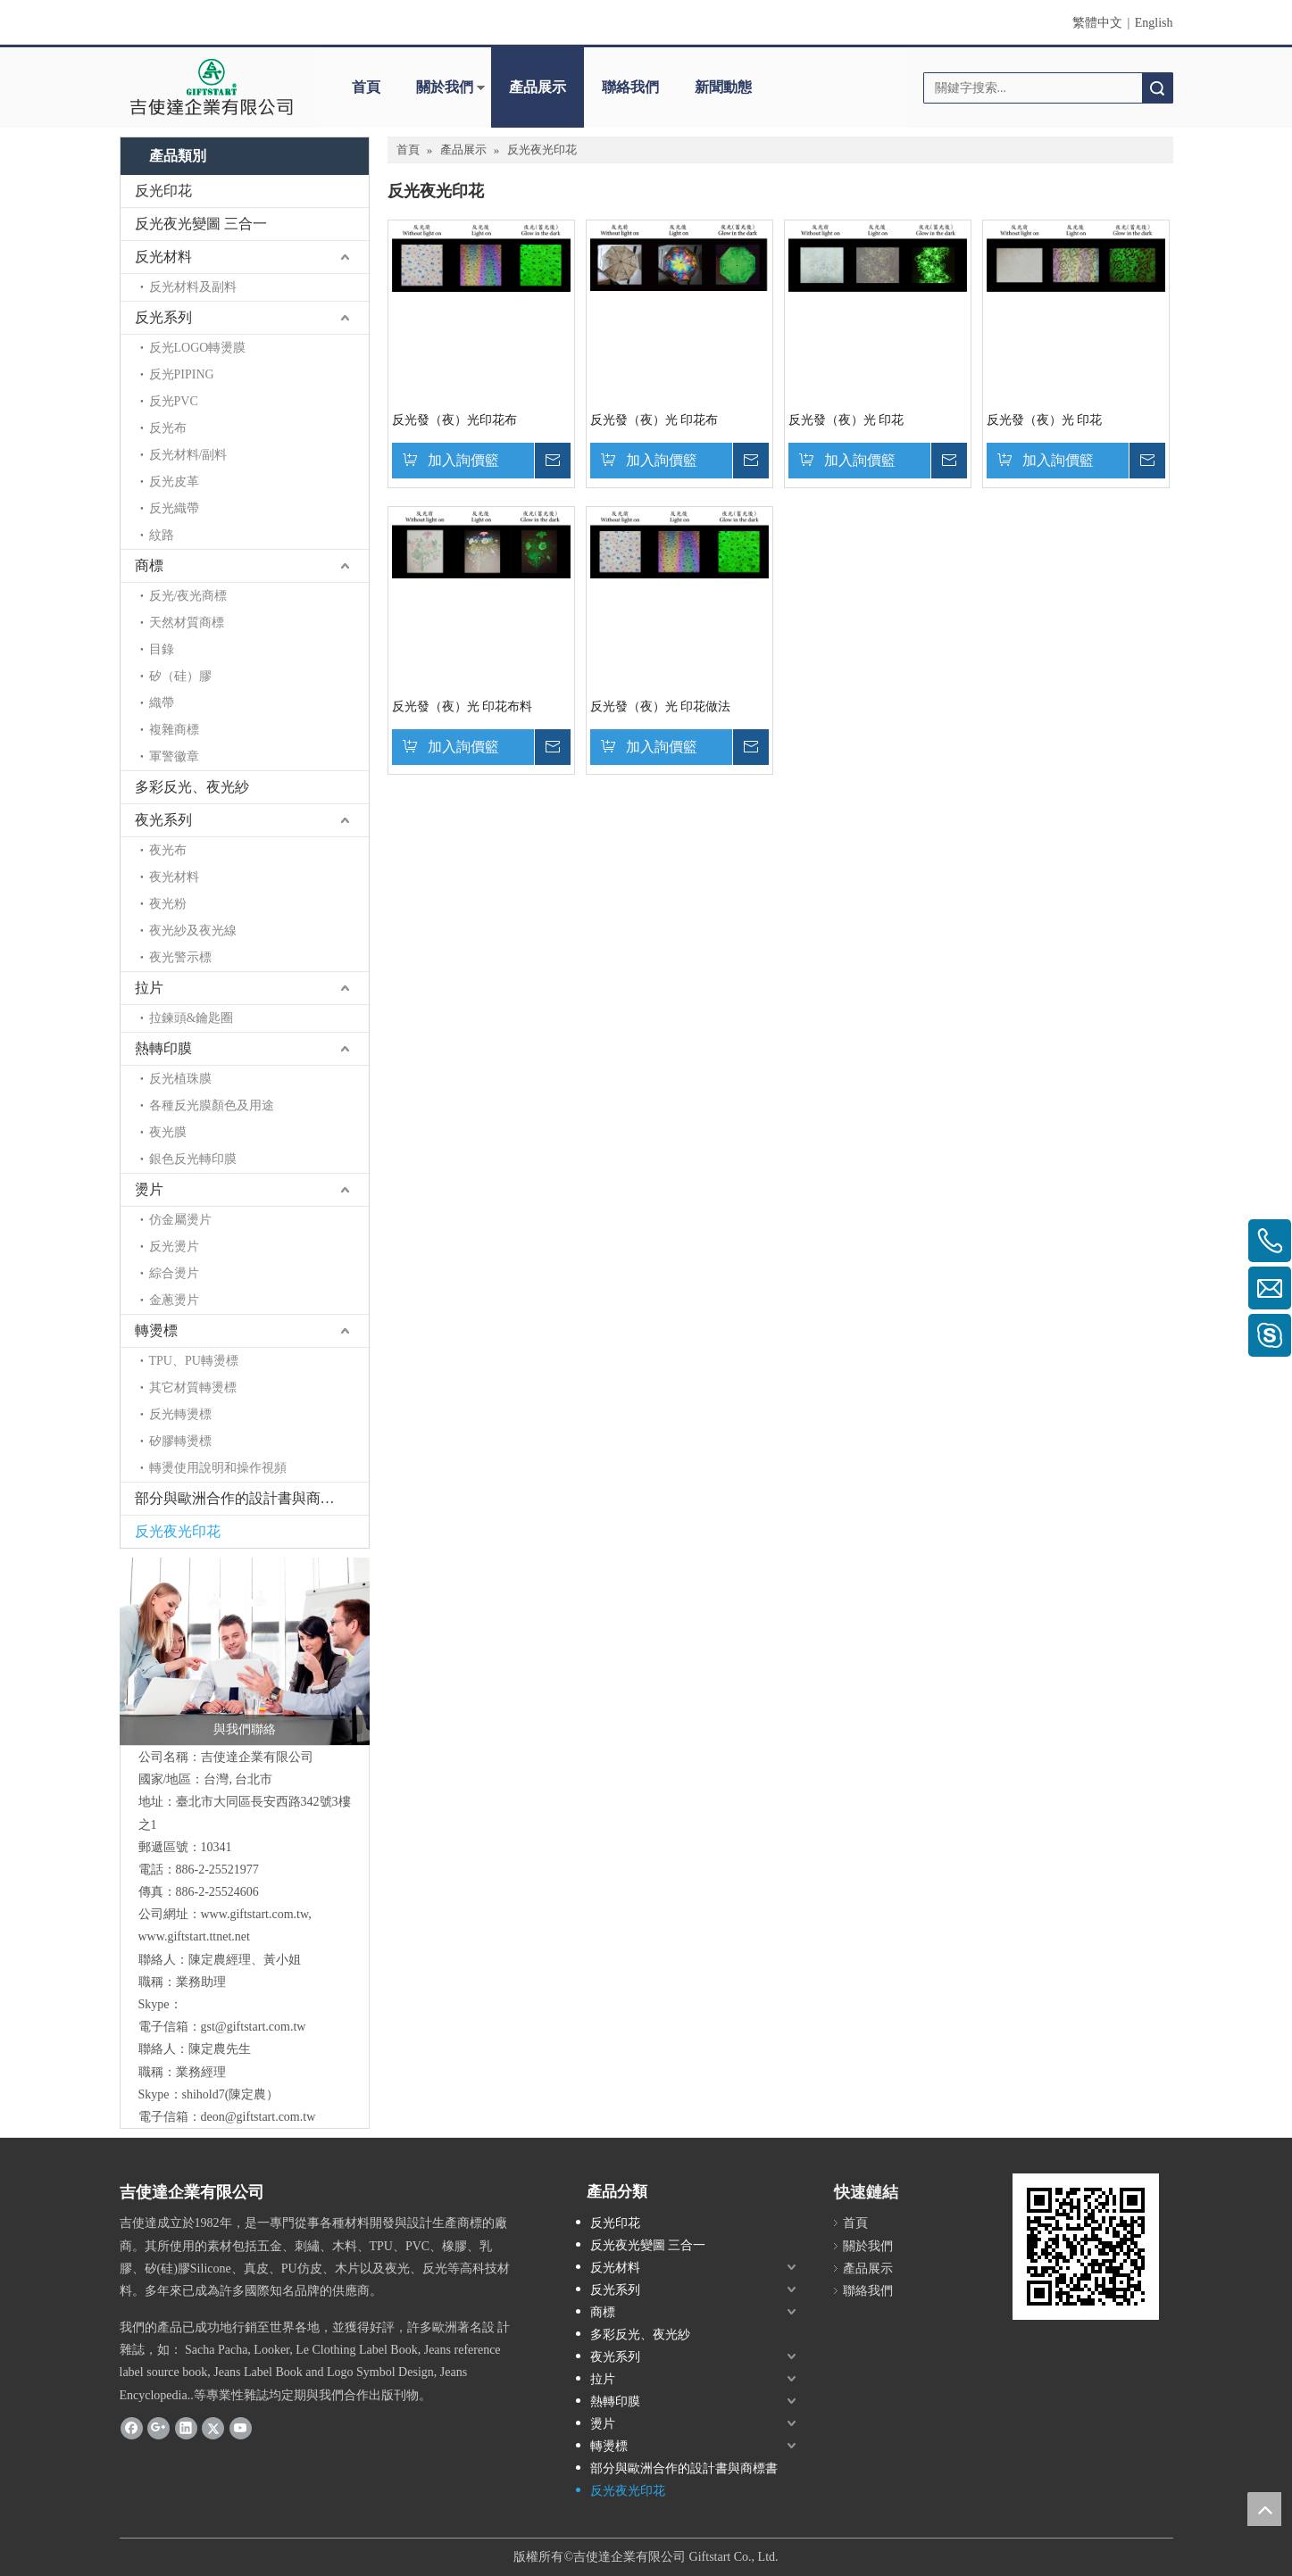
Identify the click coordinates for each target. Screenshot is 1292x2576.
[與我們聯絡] (245, 1651)
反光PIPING (181, 374)
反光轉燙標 (180, 1414)
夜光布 (168, 850)
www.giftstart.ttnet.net (194, 1936)
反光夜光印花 (178, 1531)
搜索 (1157, 88)
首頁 (366, 87)
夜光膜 (168, 1132)
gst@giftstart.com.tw (253, 2026)
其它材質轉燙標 (193, 1387)
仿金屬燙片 (180, 1219)
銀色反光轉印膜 (193, 1159)
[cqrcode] (1086, 2246)
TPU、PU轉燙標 (193, 1360)
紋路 (161, 535)
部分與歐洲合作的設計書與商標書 (242, 1498)
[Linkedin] (186, 2427)
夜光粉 (168, 903)
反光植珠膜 (180, 1078)
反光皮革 (174, 481)
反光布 (168, 428)
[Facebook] (132, 2427)
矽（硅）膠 (180, 676)
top (1264, 2509)
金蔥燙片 (174, 1300)
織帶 (161, 703)
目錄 (161, 649)
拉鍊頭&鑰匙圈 (191, 1018)
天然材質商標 (186, 622)
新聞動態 (723, 87)
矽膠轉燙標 (180, 1441)
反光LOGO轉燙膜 (197, 347)
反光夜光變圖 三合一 (201, 223)
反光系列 (163, 317)
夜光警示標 (180, 957)
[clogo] (211, 87)
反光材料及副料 (193, 287)
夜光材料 (174, 877)
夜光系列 (163, 819)
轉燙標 (156, 1330)
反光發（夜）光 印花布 (654, 420)
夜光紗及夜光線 (193, 930)
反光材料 (163, 256)
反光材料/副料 (188, 454)
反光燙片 (174, 1246)
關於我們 (444, 87)
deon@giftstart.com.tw (258, 2116)
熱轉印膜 (163, 1048)
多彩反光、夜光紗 (192, 786)
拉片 (149, 987)
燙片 (149, 1189)
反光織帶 (174, 508)
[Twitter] (213, 2427)
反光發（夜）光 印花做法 (660, 706)
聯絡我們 (630, 87)
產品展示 (537, 87)
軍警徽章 (174, 756)
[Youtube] (240, 2427)
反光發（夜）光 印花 (846, 420)
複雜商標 (174, 729)
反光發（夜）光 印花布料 (462, 706)
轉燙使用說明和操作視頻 (218, 1468)
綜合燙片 (174, 1273)
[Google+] (158, 2427)
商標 (149, 565)
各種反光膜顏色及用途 (211, 1105)
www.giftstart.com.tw (255, 1914)
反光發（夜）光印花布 (454, 420)
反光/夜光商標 (188, 595)
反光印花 (163, 190)
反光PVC (173, 401)
